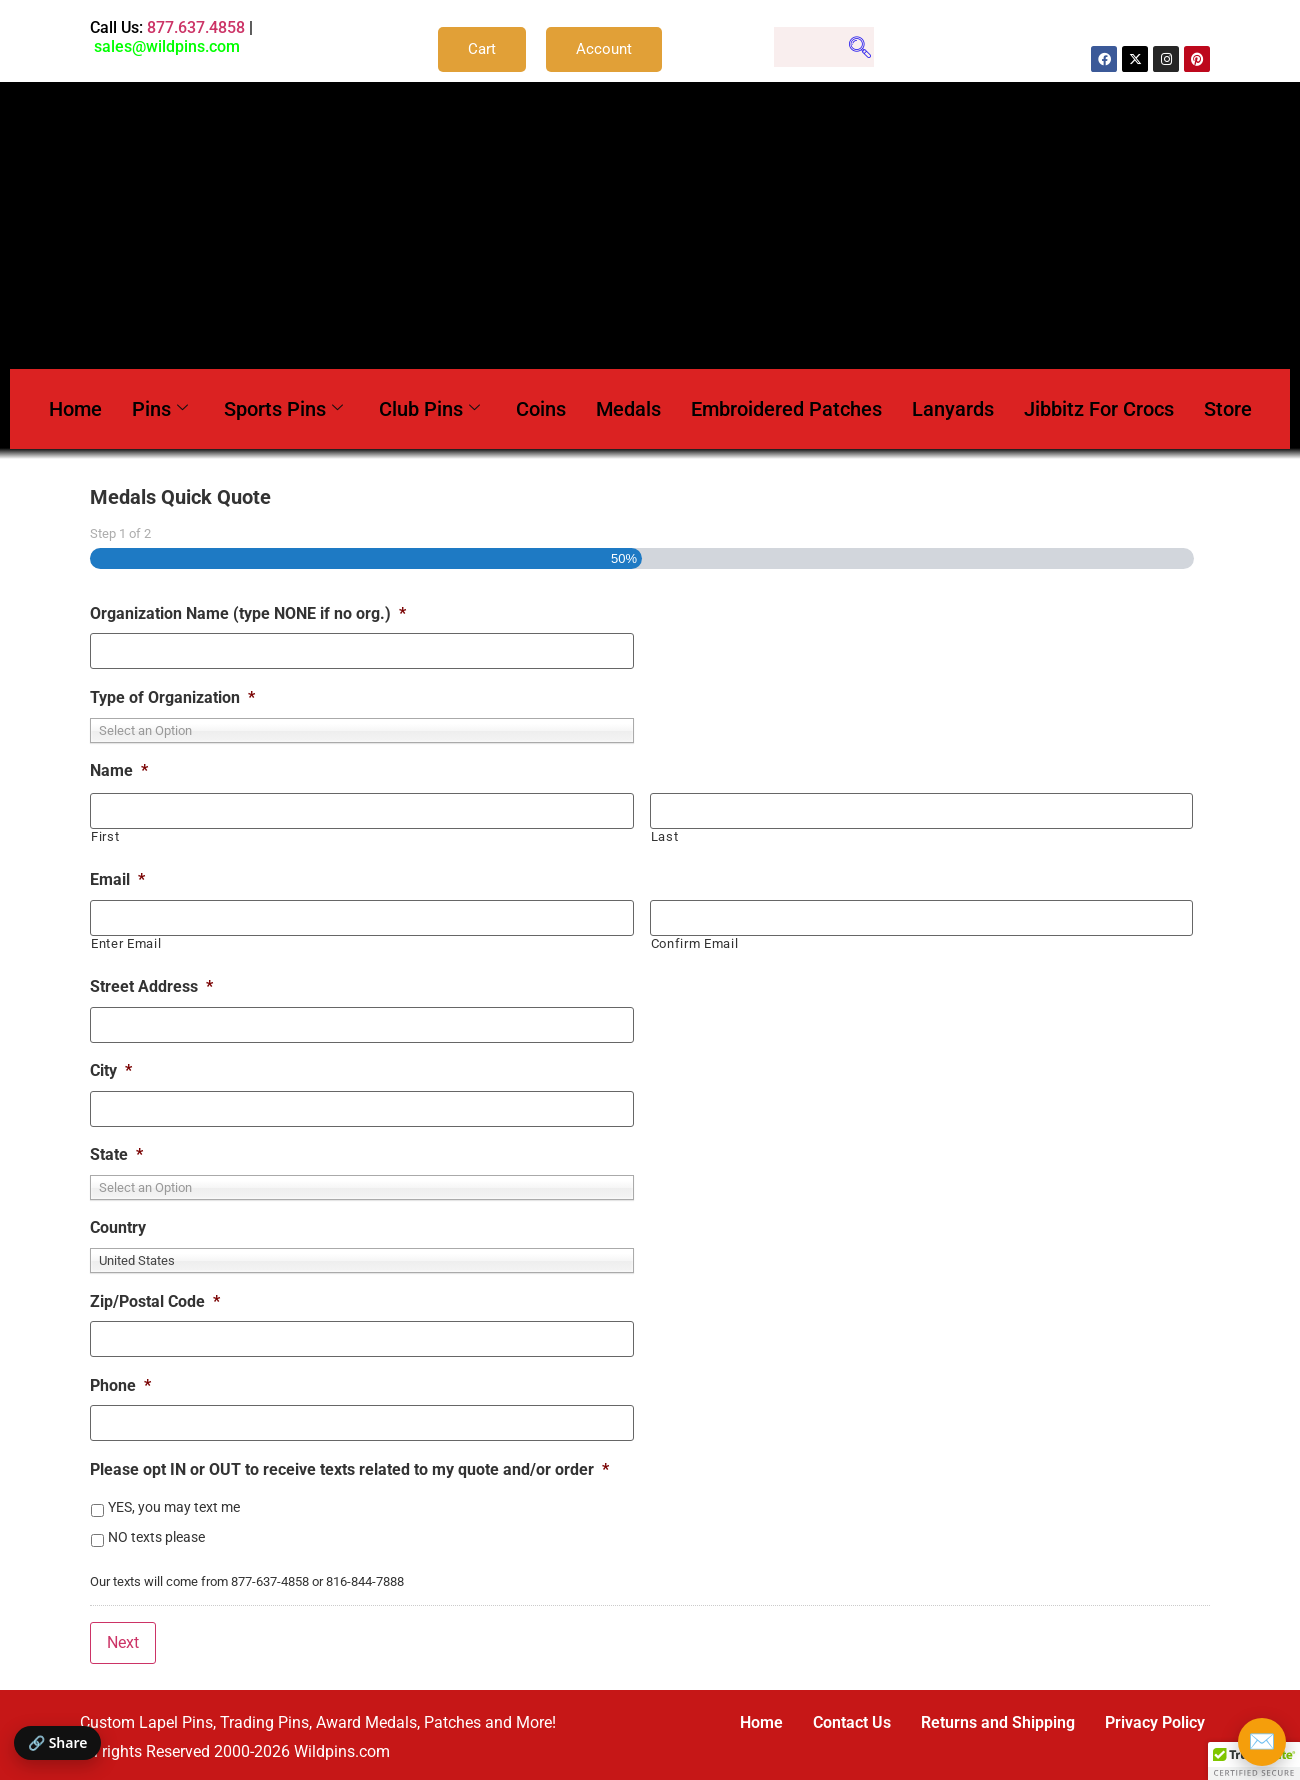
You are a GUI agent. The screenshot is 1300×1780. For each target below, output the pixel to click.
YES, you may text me (174, 1507)
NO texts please (156, 1537)
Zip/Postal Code (155, 1301)
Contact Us (852, 1722)
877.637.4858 (196, 27)
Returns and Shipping (998, 1722)
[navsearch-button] (824, 47)
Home (75, 409)
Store (1228, 409)
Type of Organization (172, 697)
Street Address (151, 986)
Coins (541, 409)
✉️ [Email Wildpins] (1261, 1741)
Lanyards (953, 409)
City (111, 1070)
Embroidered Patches (786, 409)
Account (604, 49)
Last (665, 836)
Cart (482, 49)
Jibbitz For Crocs (1099, 409)
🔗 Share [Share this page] (57, 1742)
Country (118, 1227)
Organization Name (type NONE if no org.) (248, 613)
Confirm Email (695, 943)
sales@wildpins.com (167, 46)
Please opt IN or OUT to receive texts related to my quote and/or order (349, 1469)
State (116, 1154)
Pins (160, 409)
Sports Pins (283, 409)
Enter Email (126, 943)
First (105, 836)
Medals (628, 409)
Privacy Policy (1155, 1722)
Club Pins (429, 409)
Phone (120, 1385)
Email (117, 879)
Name (119, 770)
